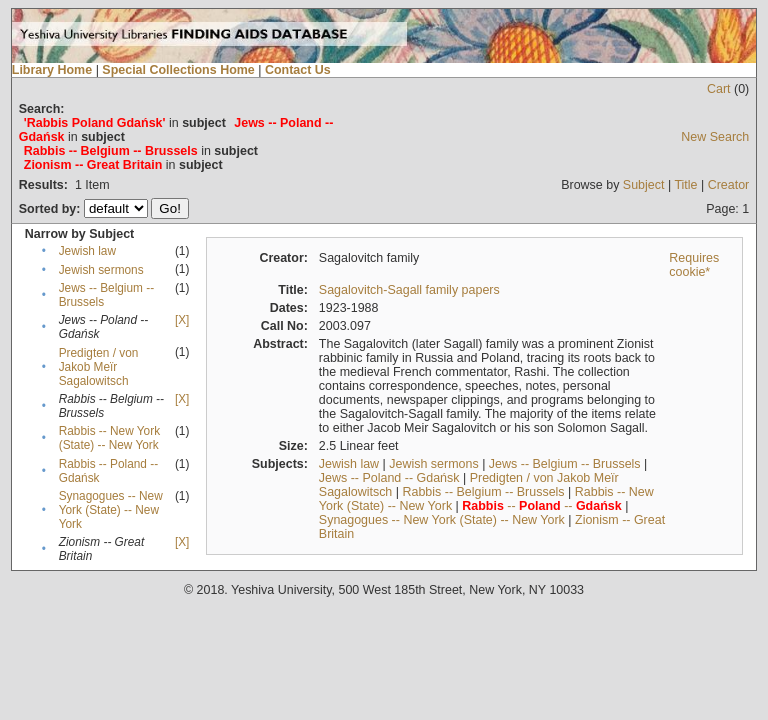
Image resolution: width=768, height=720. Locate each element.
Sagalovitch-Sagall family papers (409, 290)
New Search (715, 137)
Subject (644, 185)
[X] (182, 320)
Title (685, 185)
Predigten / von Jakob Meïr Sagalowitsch (99, 367)
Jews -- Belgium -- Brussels (565, 464)
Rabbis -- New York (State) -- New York (109, 438)
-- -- (541, 506)
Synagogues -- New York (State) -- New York (111, 510)
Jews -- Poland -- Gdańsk (389, 478)
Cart (719, 89)
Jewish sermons (101, 270)
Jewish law (87, 251)
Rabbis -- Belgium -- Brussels (483, 492)
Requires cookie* (694, 265)
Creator (729, 185)
